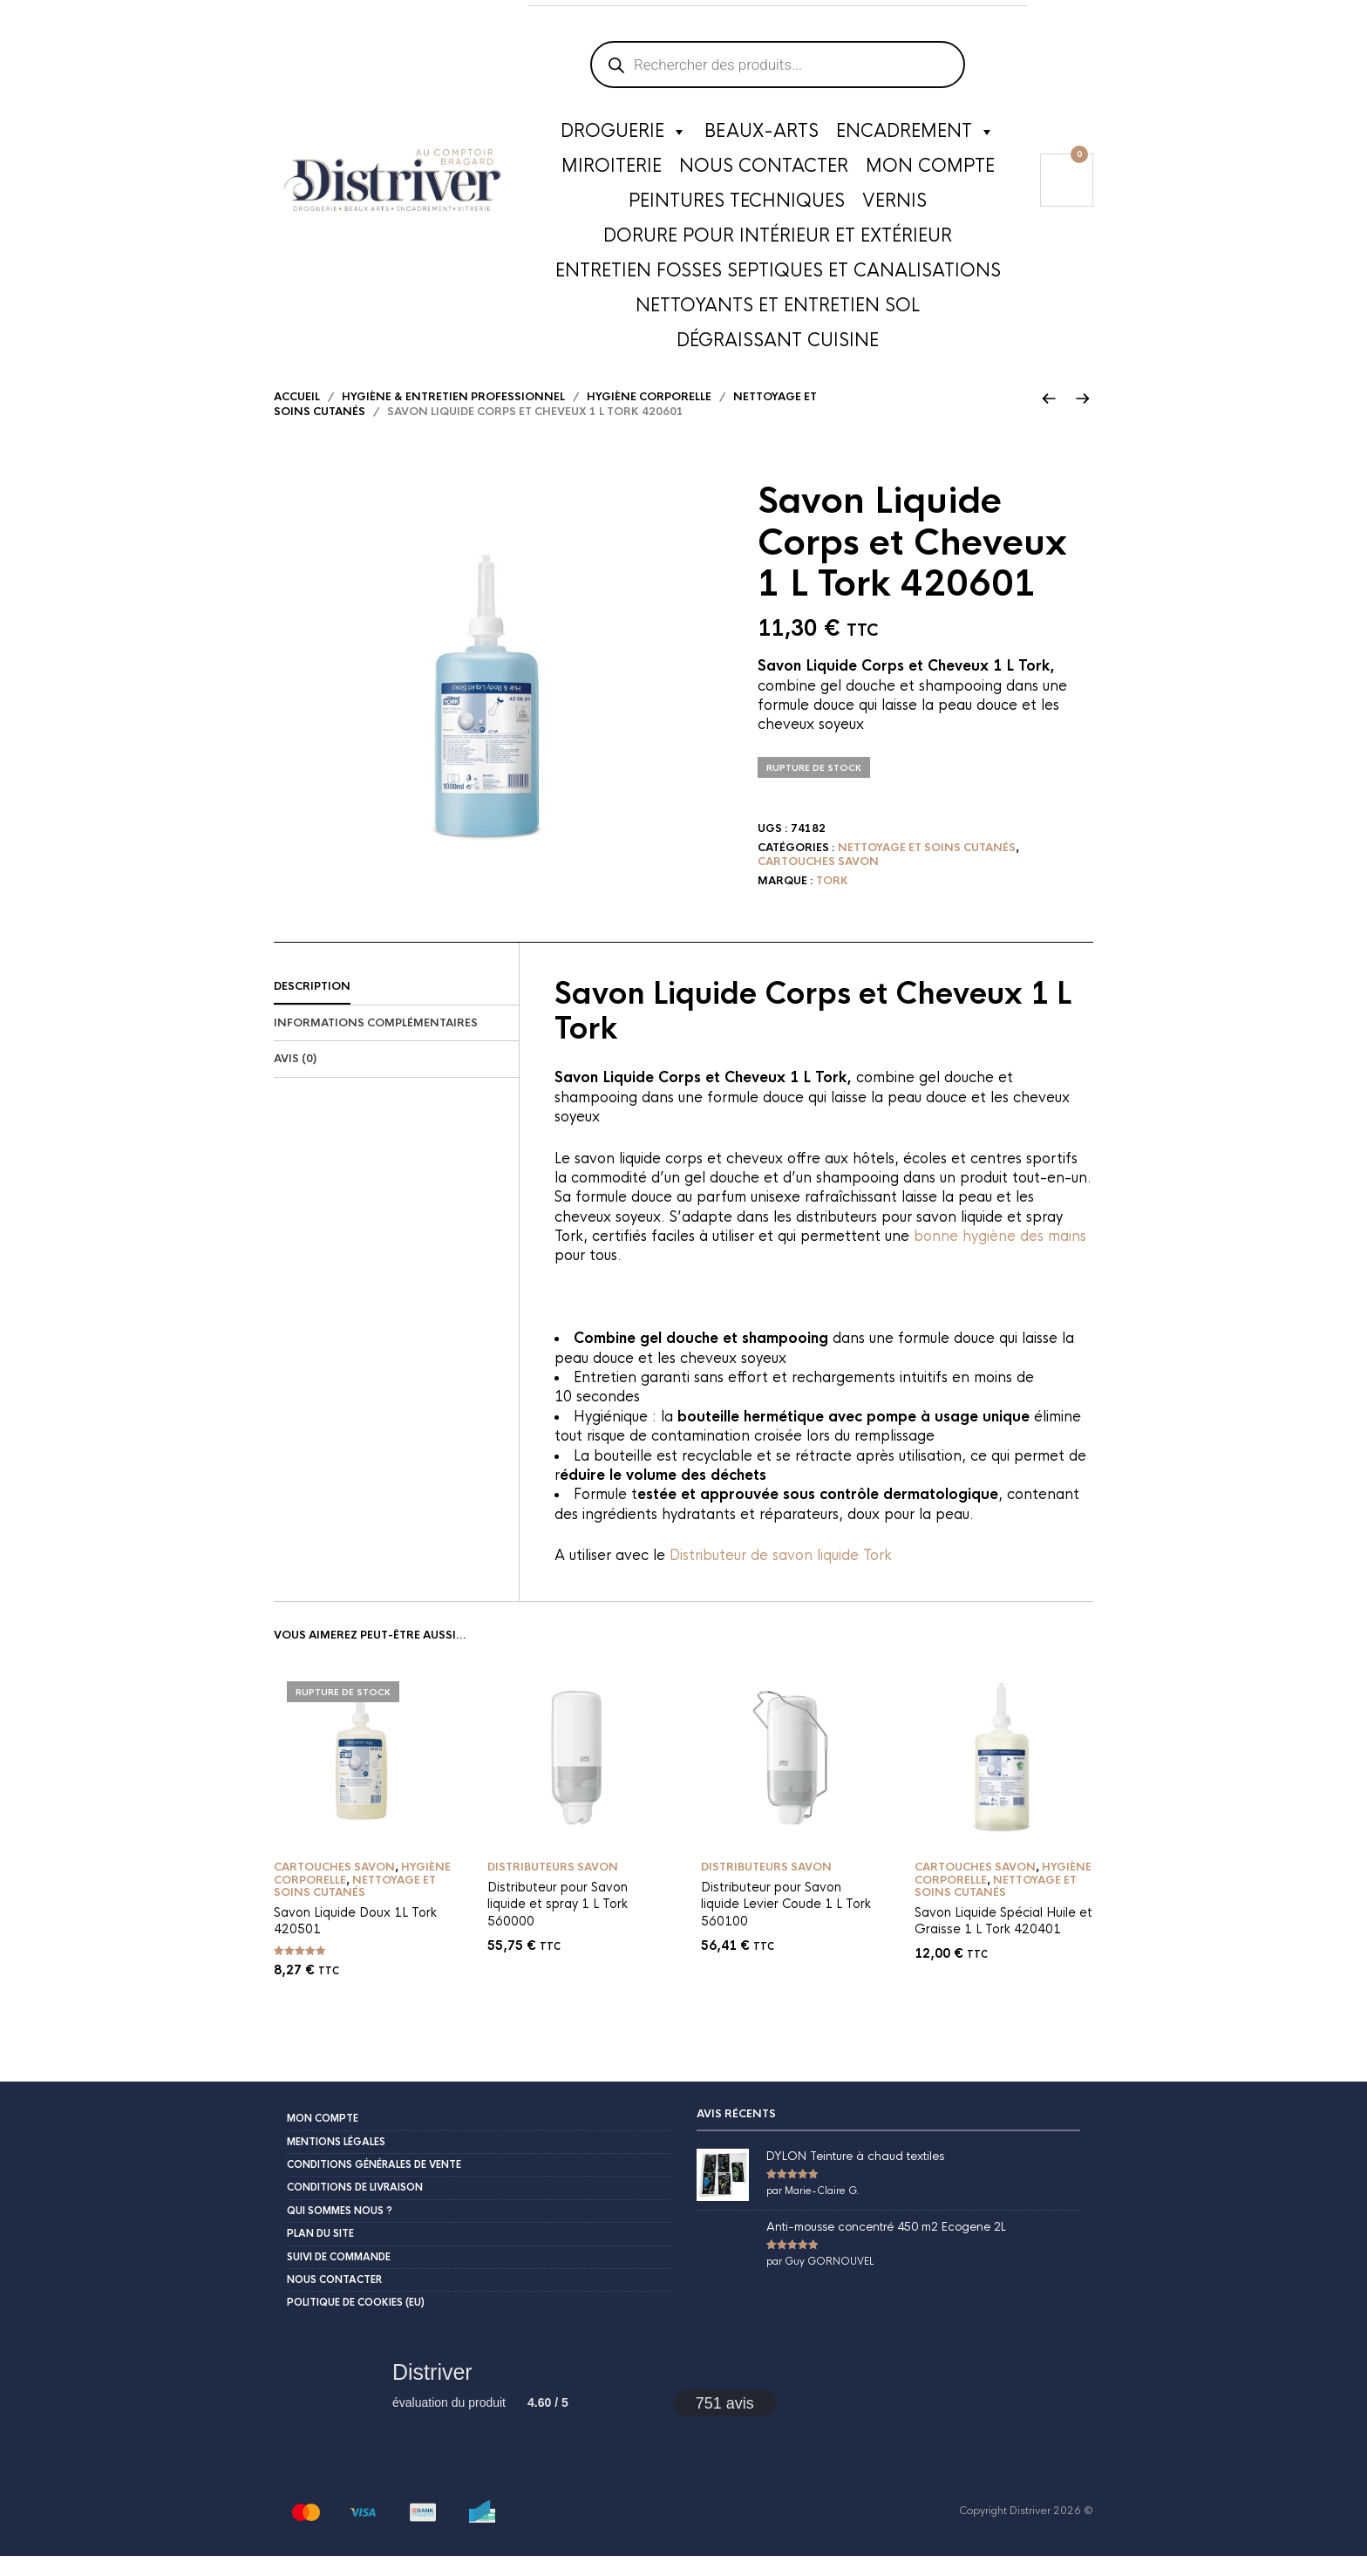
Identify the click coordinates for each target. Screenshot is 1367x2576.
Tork (832, 901)
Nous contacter (763, 170)
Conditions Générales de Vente (374, 2184)
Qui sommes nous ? (339, 2231)
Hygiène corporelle (649, 417)
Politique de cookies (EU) (356, 2322)
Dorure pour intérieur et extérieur (777, 239)
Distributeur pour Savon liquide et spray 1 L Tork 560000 (557, 1924)
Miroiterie (611, 170)
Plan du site (320, 2253)
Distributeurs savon (552, 1887)
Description (312, 1006)
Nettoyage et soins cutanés (927, 868)
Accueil (297, 417)
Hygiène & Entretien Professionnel (453, 417)
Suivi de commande (339, 2277)
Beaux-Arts (761, 135)
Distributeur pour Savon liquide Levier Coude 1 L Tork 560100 (786, 1924)
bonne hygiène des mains (1000, 1256)
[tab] (396, 1007)
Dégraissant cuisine (778, 344)
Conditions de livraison (355, 2208)
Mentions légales (336, 2162)
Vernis (894, 204)
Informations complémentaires (376, 1043)
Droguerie (624, 135)
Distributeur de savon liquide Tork (781, 1575)
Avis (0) (295, 1079)
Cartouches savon (818, 882)
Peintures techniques (737, 204)
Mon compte (930, 170)
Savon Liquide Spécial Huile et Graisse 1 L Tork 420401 (1003, 1941)
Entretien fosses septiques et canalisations (778, 274)
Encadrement (915, 135)
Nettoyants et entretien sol (778, 309)
